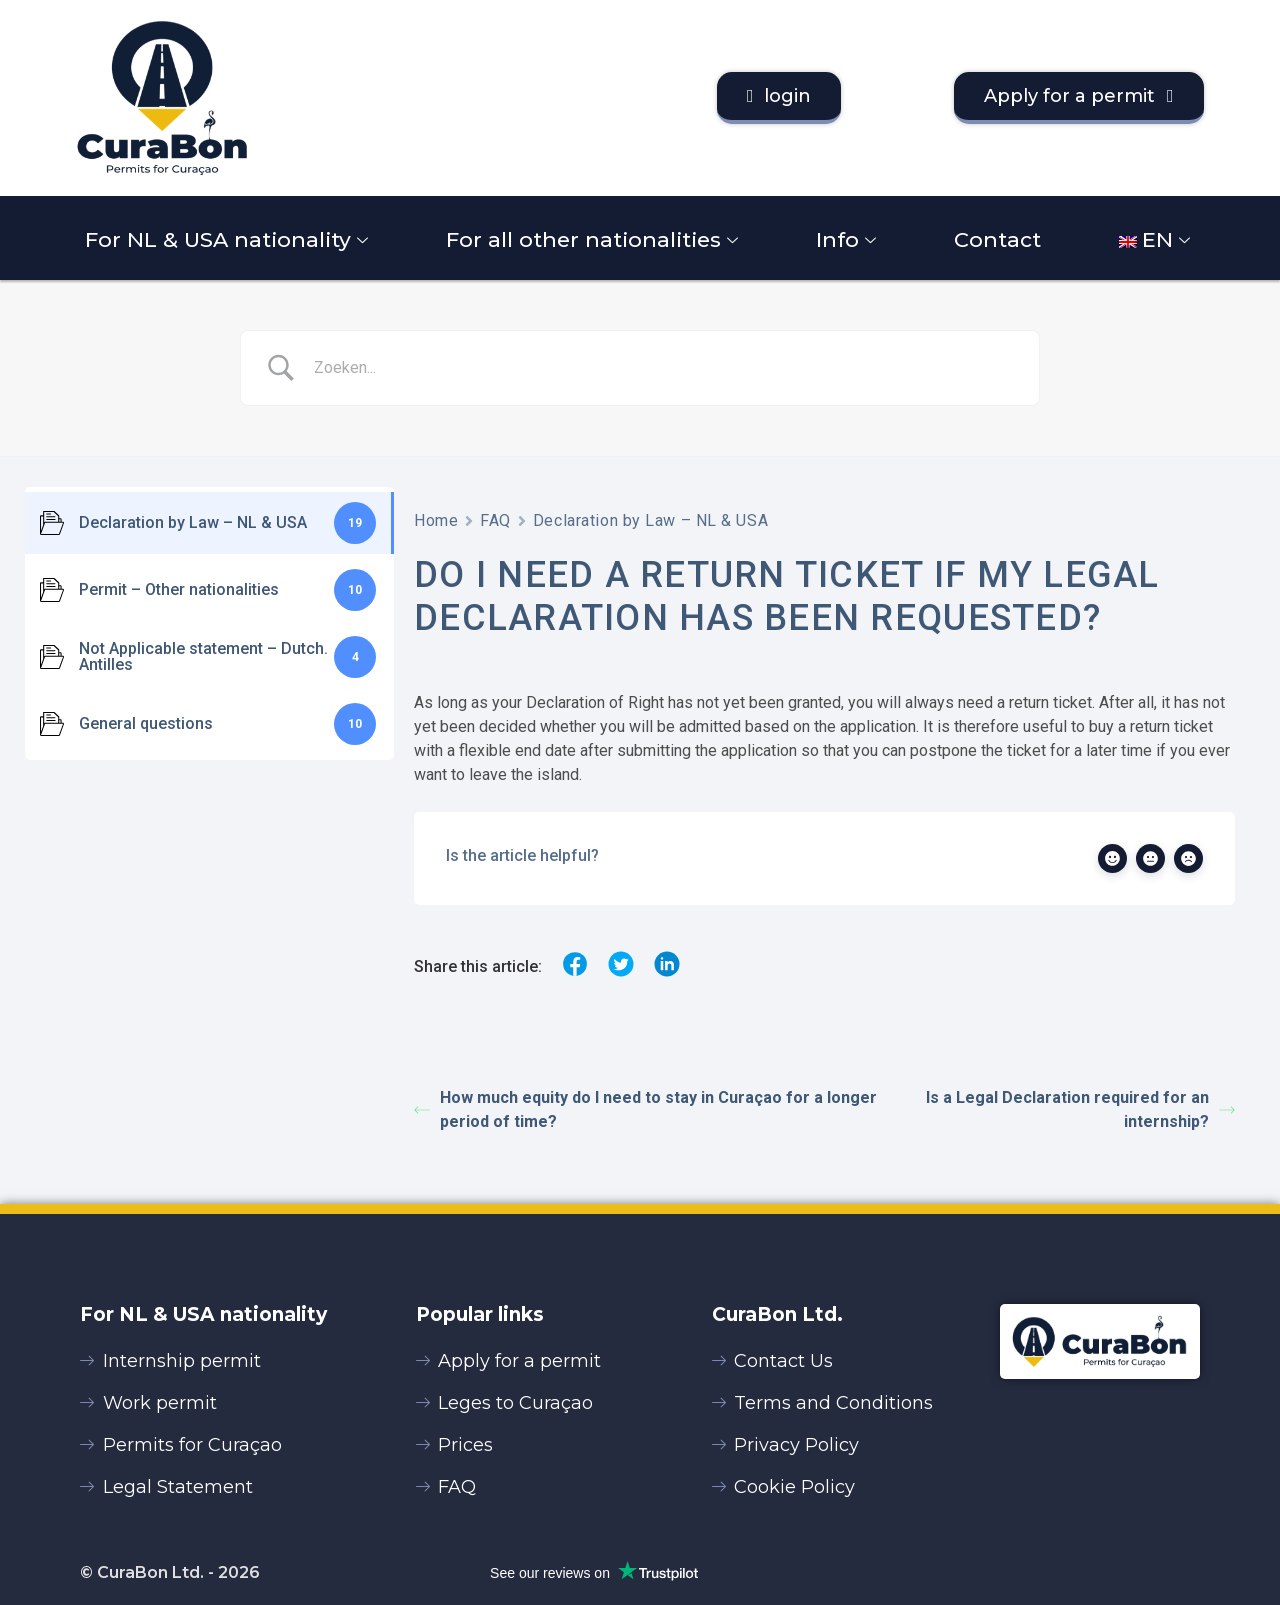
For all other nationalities (594, 239)
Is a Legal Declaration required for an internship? (1080, 1109)
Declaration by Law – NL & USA (650, 520)
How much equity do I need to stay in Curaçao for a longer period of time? (645, 1109)
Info (848, 239)
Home (436, 520)
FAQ (495, 520)
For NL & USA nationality (229, 239)
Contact (997, 239)
